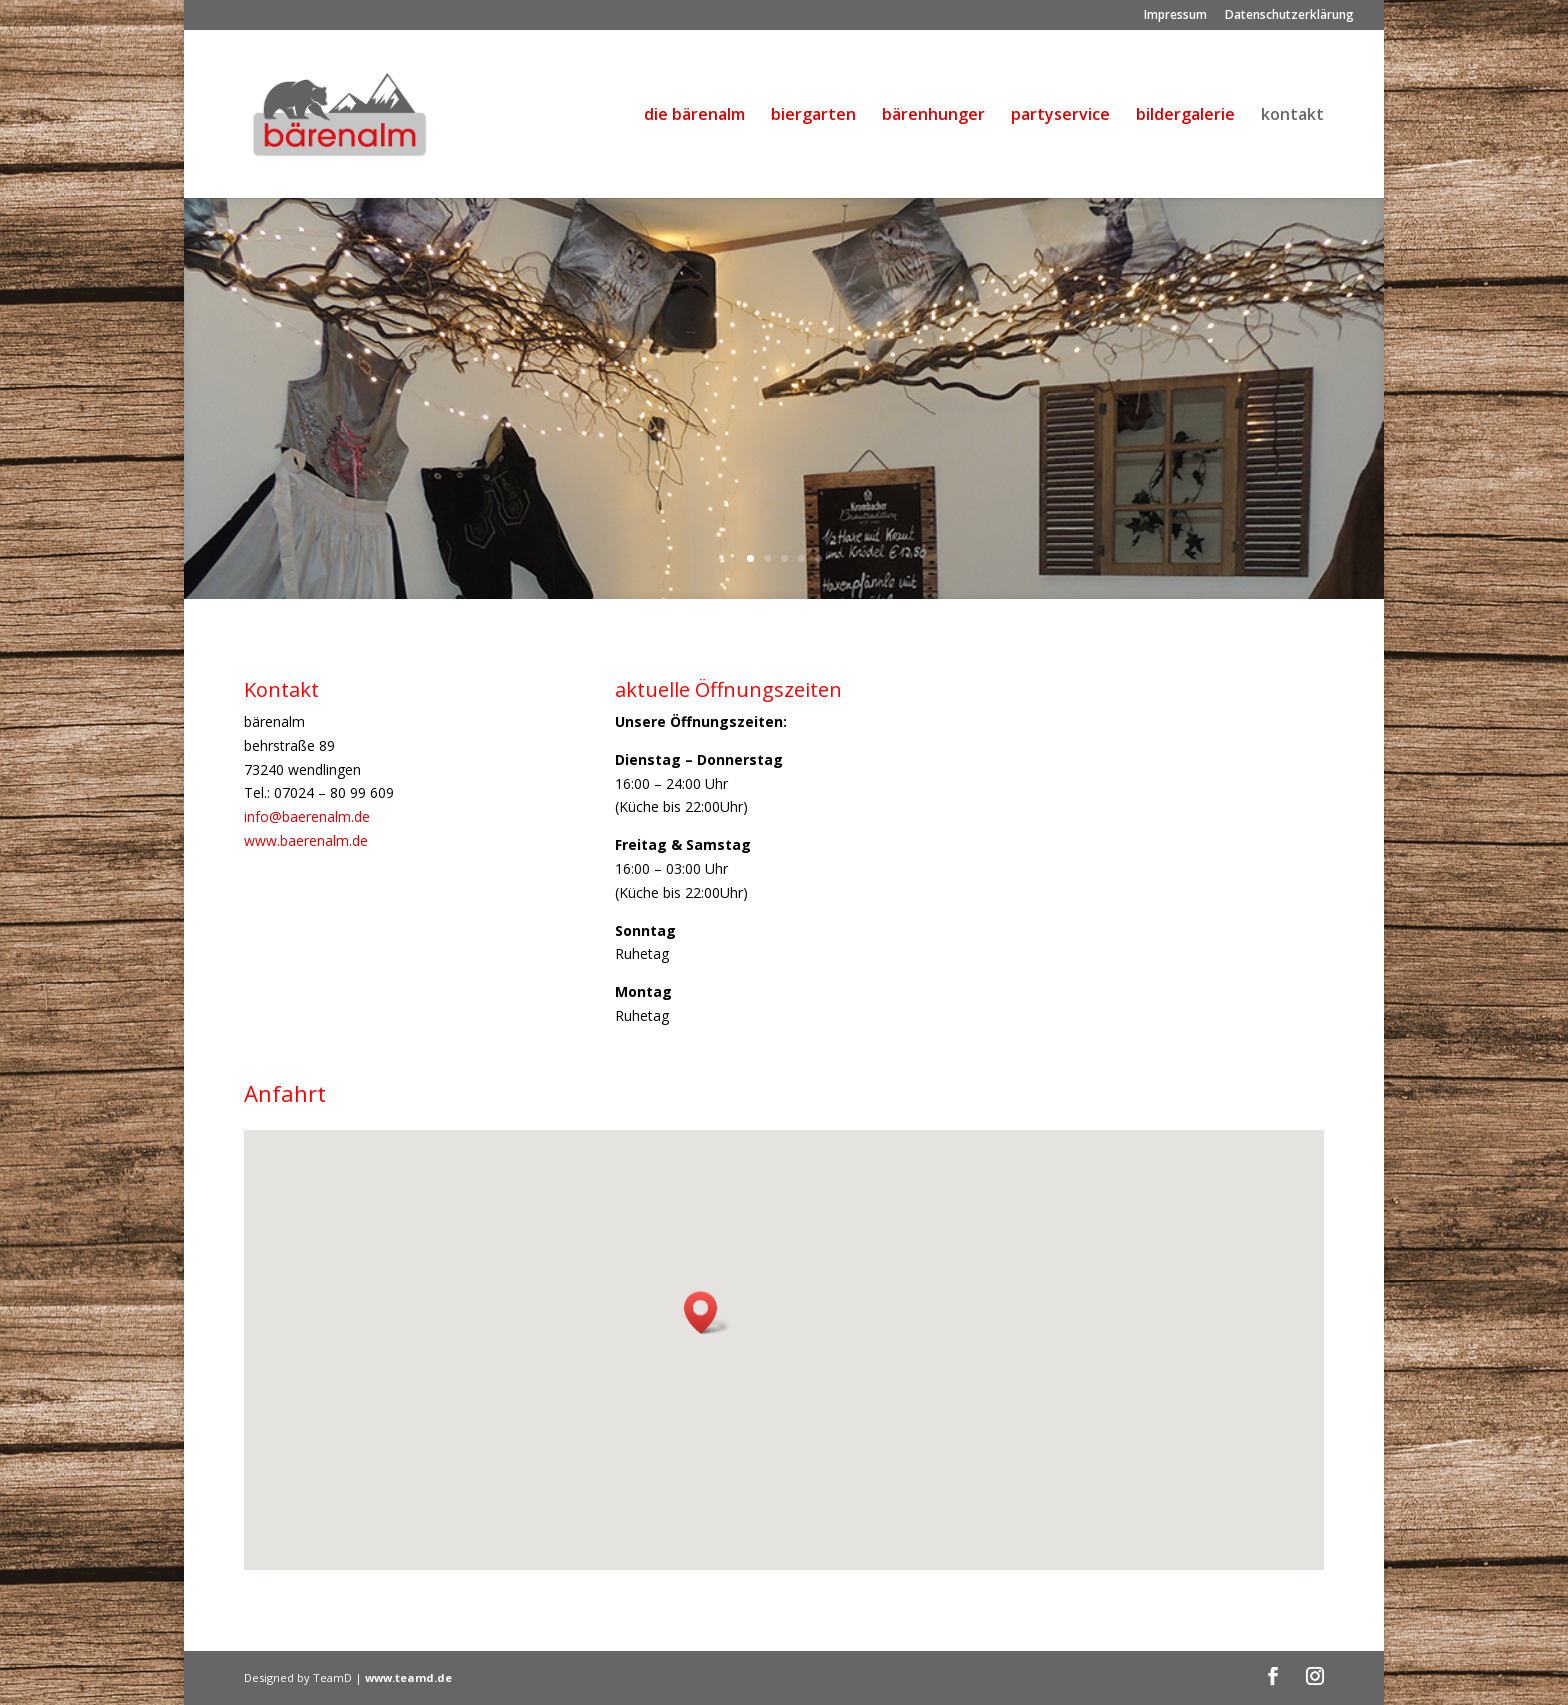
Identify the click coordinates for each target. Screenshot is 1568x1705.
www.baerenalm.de (306, 840)
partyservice (1060, 116)
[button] (707, 1312)
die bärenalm (694, 116)
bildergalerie (1185, 116)
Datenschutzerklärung (1289, 16)
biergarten (813, 116)
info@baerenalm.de (307, 816)
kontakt (1292, 116)
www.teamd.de (408, 1677)
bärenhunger (933, 116)
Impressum (1175, 16)
